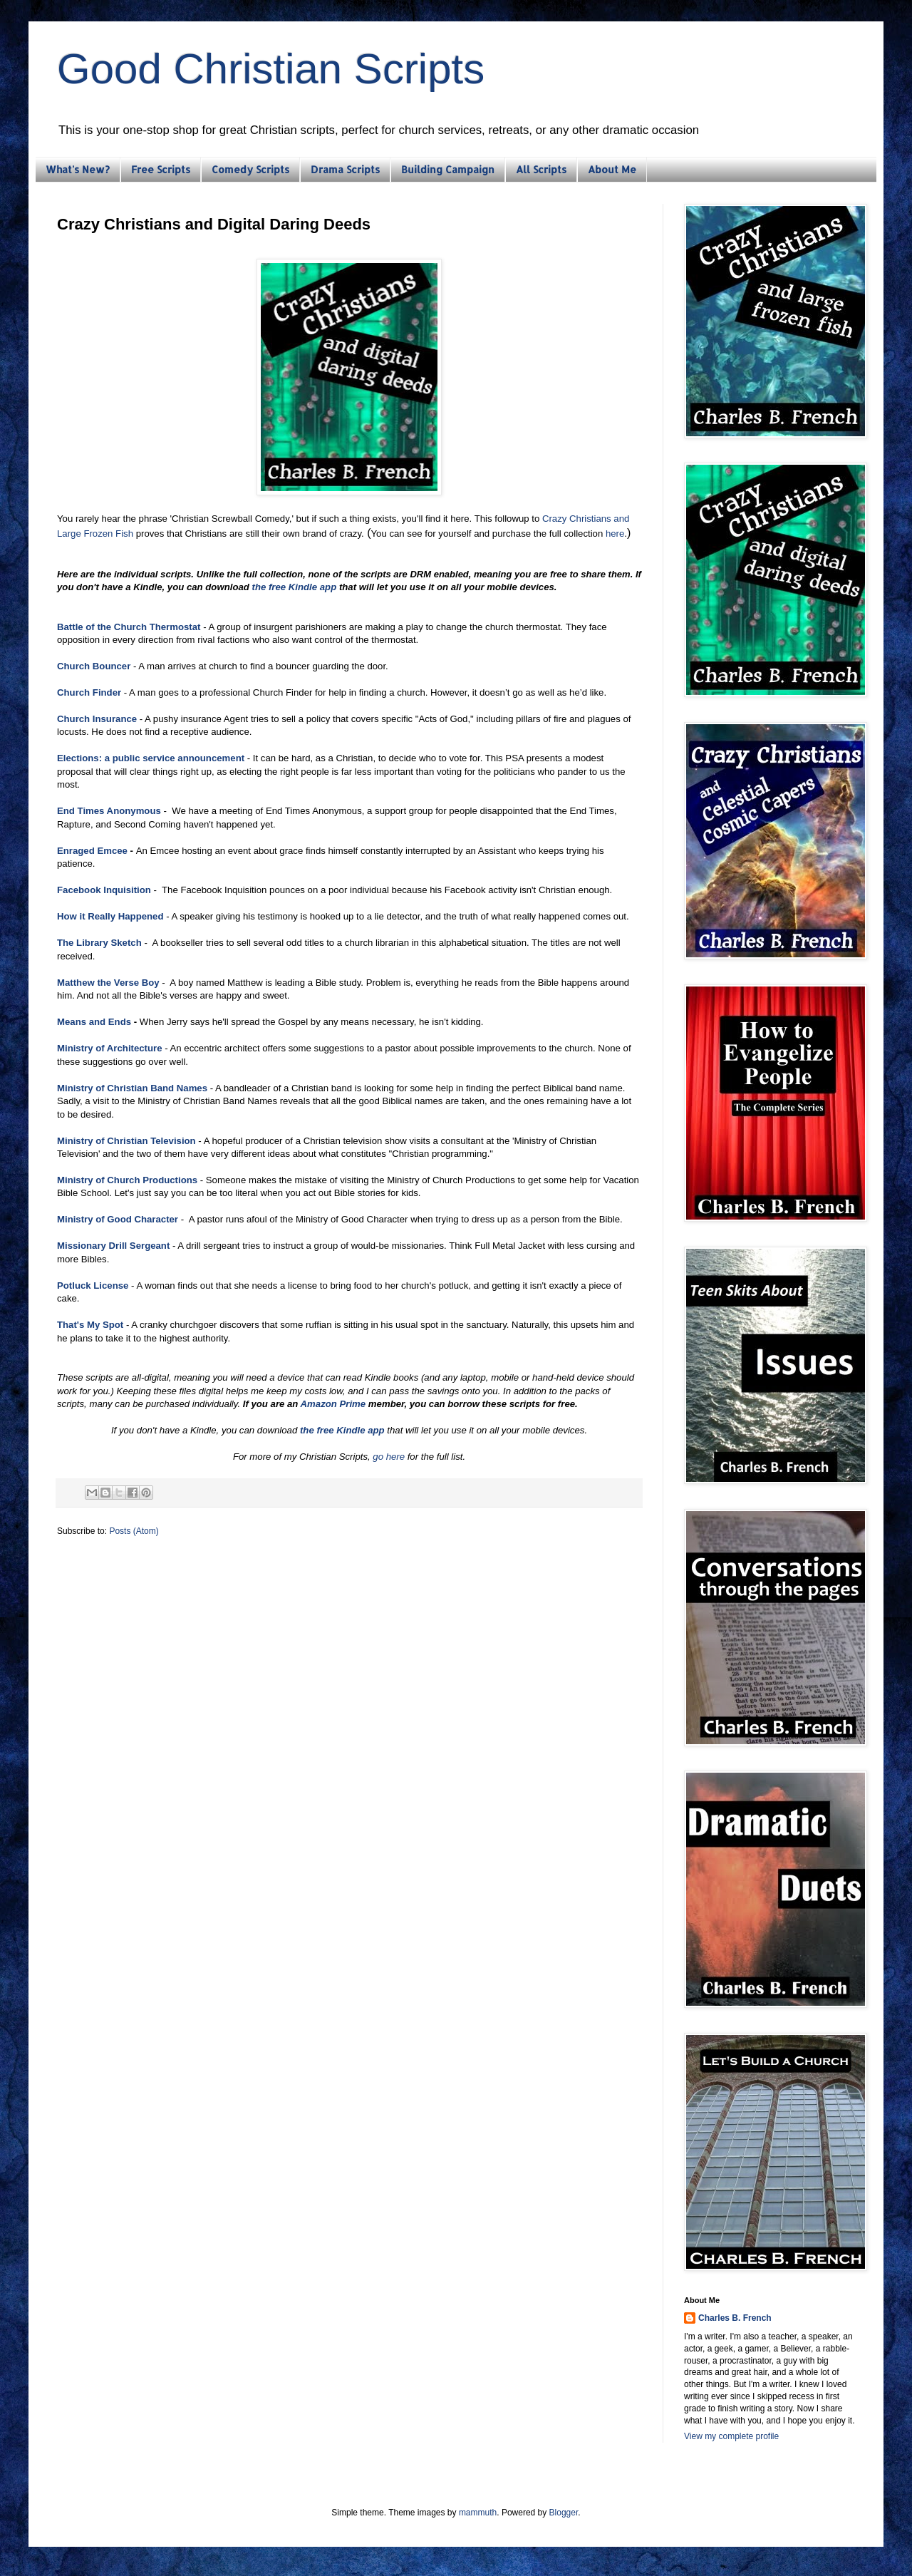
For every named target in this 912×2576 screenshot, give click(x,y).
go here (389, 1456)
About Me (612, 169)
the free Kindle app (294, 587)
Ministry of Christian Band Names (132, 1088)
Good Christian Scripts (270, 69)
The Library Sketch (99, 942)
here (615, 533)
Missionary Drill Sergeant (113, 1245)
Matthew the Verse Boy (108, 982)
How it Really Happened (110, 916)
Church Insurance (97, 718)
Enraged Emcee (92, 850)
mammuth (478, 2513)
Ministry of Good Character (117, 1219)
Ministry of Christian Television (126, 1140)
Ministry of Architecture (109, 1048)
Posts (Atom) (133, 1531)
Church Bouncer (93, 666)
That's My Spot (90, 1324)
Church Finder (89, 692)
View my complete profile (731, 2436)
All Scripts (541, 169)
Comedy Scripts (250, 169)
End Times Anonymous (109, 810)
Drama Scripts (345, 169)
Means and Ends (94, 1021)
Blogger (564, 2513)
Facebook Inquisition (104, 890)
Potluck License (92, 1285)
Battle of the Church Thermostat (129, 627)
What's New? (78, 169)
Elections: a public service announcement (150, 758)
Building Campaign (447, 169)
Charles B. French (735, 2318)
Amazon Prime (333, 1403)
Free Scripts (160, 169)
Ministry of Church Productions (127, 1180)
